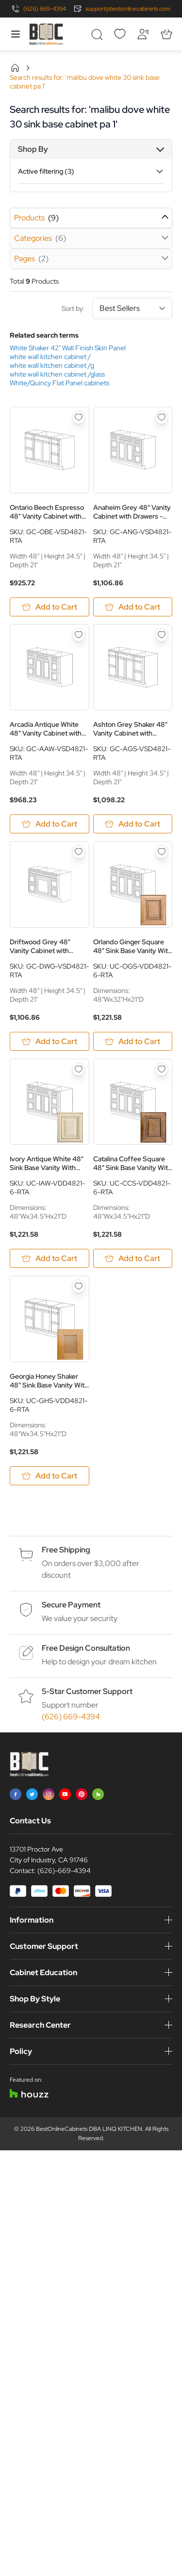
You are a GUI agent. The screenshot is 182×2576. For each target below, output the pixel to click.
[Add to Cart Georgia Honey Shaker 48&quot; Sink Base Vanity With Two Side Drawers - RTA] (49, 1475)
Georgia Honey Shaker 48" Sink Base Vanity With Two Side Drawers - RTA (49, 1380)
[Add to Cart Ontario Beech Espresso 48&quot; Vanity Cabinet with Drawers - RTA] (49, 606)
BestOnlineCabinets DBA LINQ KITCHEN (89, 2129)
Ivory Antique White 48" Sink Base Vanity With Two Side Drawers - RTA (46, 1163)
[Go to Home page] (46, 34)
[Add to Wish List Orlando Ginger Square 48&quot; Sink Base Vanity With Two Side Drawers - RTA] (161, 852)
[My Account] (143, 34)
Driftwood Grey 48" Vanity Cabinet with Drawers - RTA (40, 946)
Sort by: (117, 308)
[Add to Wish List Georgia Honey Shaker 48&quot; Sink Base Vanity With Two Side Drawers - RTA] (78, 1286)
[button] (91, 149)
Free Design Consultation (86, 1648)
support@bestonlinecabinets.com (127, 9)
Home (15, 67)
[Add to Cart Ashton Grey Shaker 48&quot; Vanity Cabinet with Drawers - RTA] (133, 823)
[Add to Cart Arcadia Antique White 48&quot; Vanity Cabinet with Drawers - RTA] (49, 823)
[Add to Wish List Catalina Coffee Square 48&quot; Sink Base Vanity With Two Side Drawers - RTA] (161, 1069)
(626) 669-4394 (44, 9)
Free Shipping (66, 1550)
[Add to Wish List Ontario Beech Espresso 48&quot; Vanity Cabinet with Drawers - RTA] (78, 417)
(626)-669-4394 (64, 1870)
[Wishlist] (120, 34)
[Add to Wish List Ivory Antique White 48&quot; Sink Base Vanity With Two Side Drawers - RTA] (78, 1069)
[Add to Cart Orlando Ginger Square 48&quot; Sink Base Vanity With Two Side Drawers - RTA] (133, 1041)
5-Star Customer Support (87, 1691)
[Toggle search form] (96, 34)
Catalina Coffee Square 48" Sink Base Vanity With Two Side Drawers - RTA (132, 1163)
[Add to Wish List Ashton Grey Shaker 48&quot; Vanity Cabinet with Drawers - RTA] (161, 635)
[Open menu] (15, 34)
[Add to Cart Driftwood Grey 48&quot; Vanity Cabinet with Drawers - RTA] (49, 1041)
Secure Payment (71, 1605)
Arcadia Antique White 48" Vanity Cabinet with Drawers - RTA (46, 729)
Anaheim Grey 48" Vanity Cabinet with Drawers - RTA (132, 512)
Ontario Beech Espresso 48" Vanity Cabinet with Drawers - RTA (47, 512)
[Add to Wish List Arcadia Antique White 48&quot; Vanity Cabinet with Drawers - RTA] (78, 635)
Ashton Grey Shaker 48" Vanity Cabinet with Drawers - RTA (130, 729)
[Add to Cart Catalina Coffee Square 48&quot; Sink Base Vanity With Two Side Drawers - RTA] (133, 1258)
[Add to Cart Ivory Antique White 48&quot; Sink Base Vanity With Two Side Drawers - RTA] (49, 1258)
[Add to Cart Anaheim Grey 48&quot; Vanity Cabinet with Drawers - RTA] (133, 606)
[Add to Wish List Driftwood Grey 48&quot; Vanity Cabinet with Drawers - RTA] (78, 852)
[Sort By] (132, 308)
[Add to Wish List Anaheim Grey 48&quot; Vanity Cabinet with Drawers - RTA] (161, 417)
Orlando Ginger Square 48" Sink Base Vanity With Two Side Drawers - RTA (132, 946)
